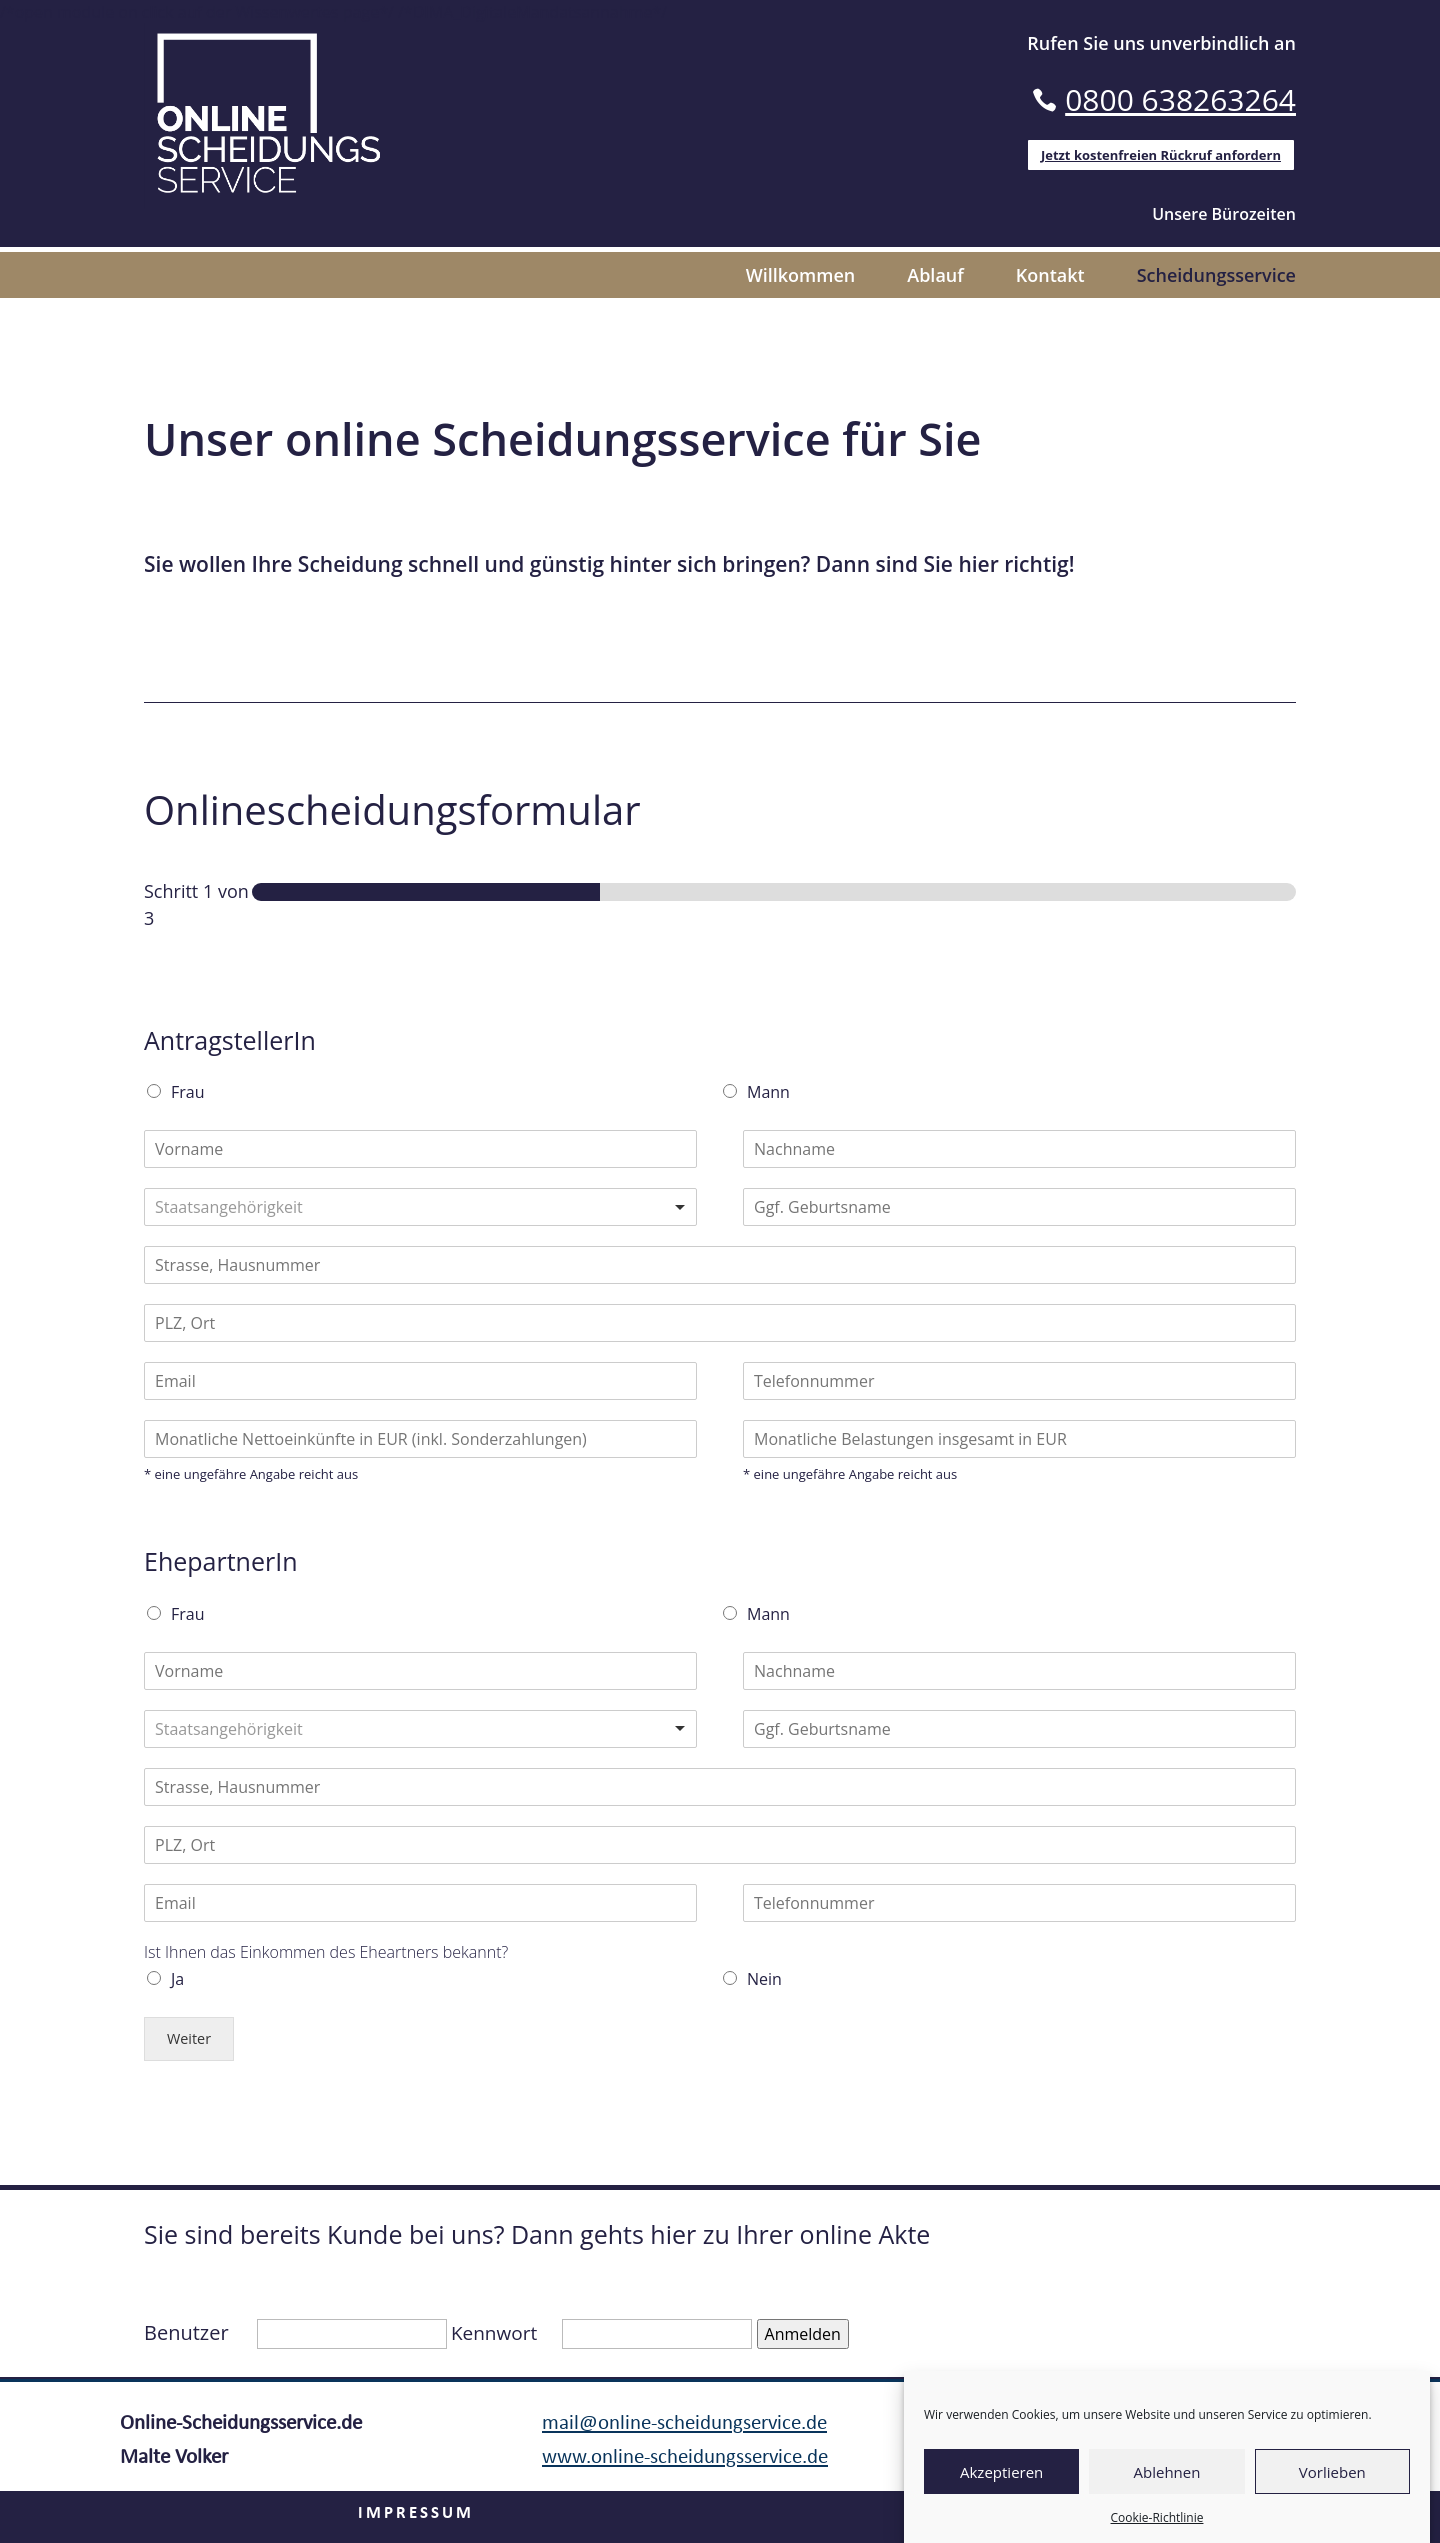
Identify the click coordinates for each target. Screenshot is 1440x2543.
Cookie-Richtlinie (1157, 2517)
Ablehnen (1167, 2472)
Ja (177, 1979)
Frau (188, 1092)
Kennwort (494, 2333)
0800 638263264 (1180, 99)
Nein (764, 1979)
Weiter (189, 2038)
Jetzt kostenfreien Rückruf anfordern (1161, 155)
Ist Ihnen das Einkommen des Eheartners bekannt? (326, 1952)
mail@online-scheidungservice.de (684, 2423)
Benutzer (186, 2332)
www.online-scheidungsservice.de (685, 2457)
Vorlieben (1332, 2472)
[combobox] (420, 1207)
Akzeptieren (1001, 2472)
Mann (768, 1092)
